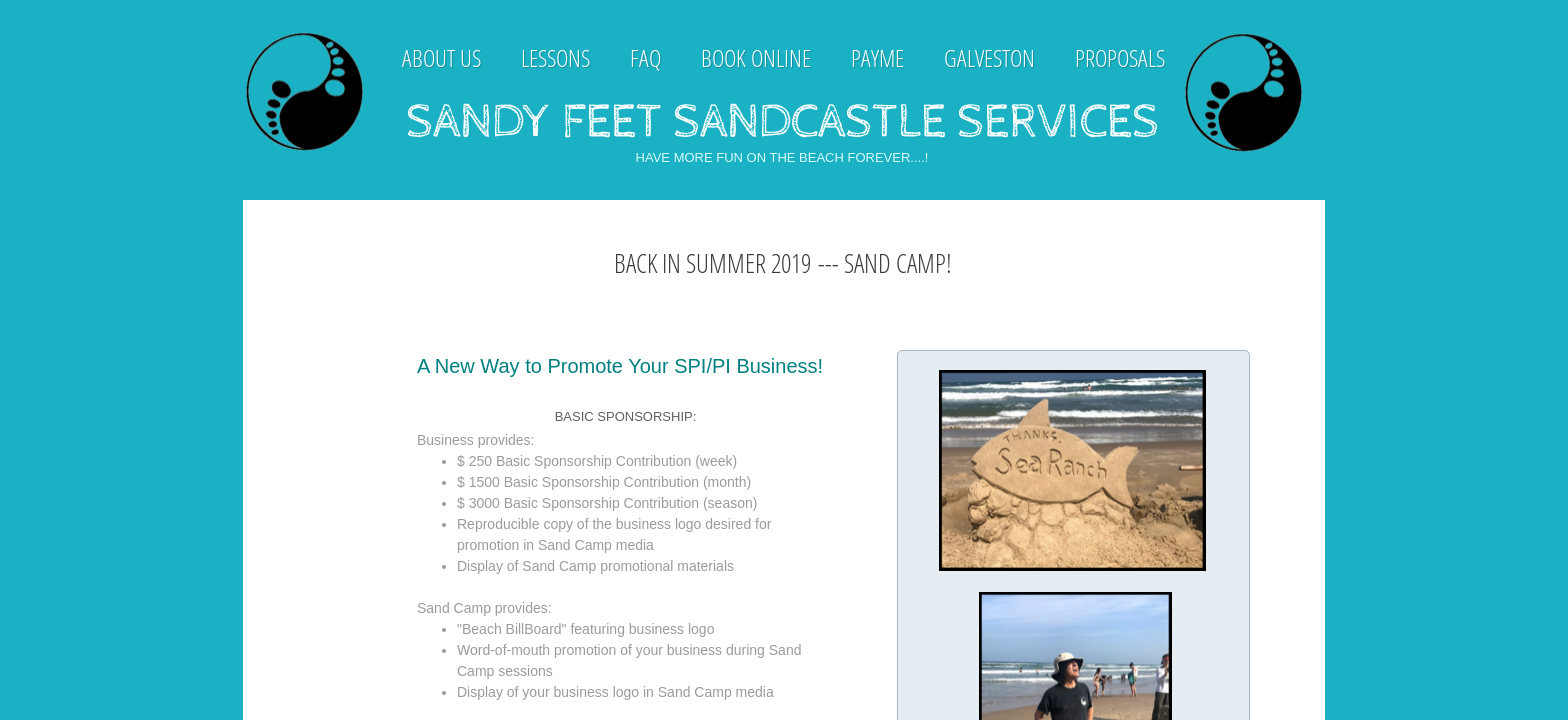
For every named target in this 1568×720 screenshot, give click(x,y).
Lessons (555, 57)
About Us (441, 57)
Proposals (1120, 57)
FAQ (645, 57)
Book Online (756, 57)
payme (877, 57)
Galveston (989, 57)
